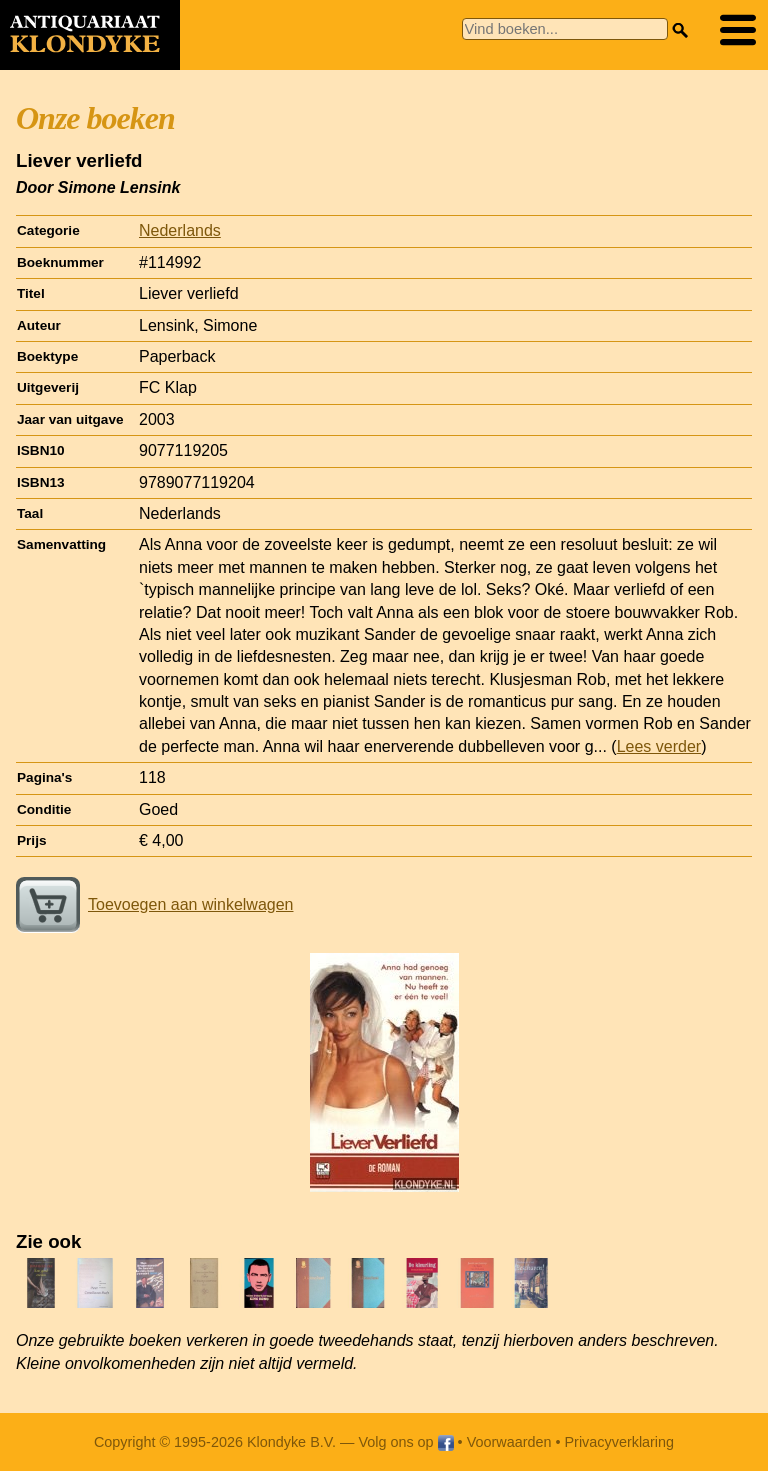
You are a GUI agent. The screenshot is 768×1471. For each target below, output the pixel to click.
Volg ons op (405, 1442)
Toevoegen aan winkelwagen (154, 904)
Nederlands (180, 230)
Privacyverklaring (620, 1442)
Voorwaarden (509, 1442)
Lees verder (659, 746)
